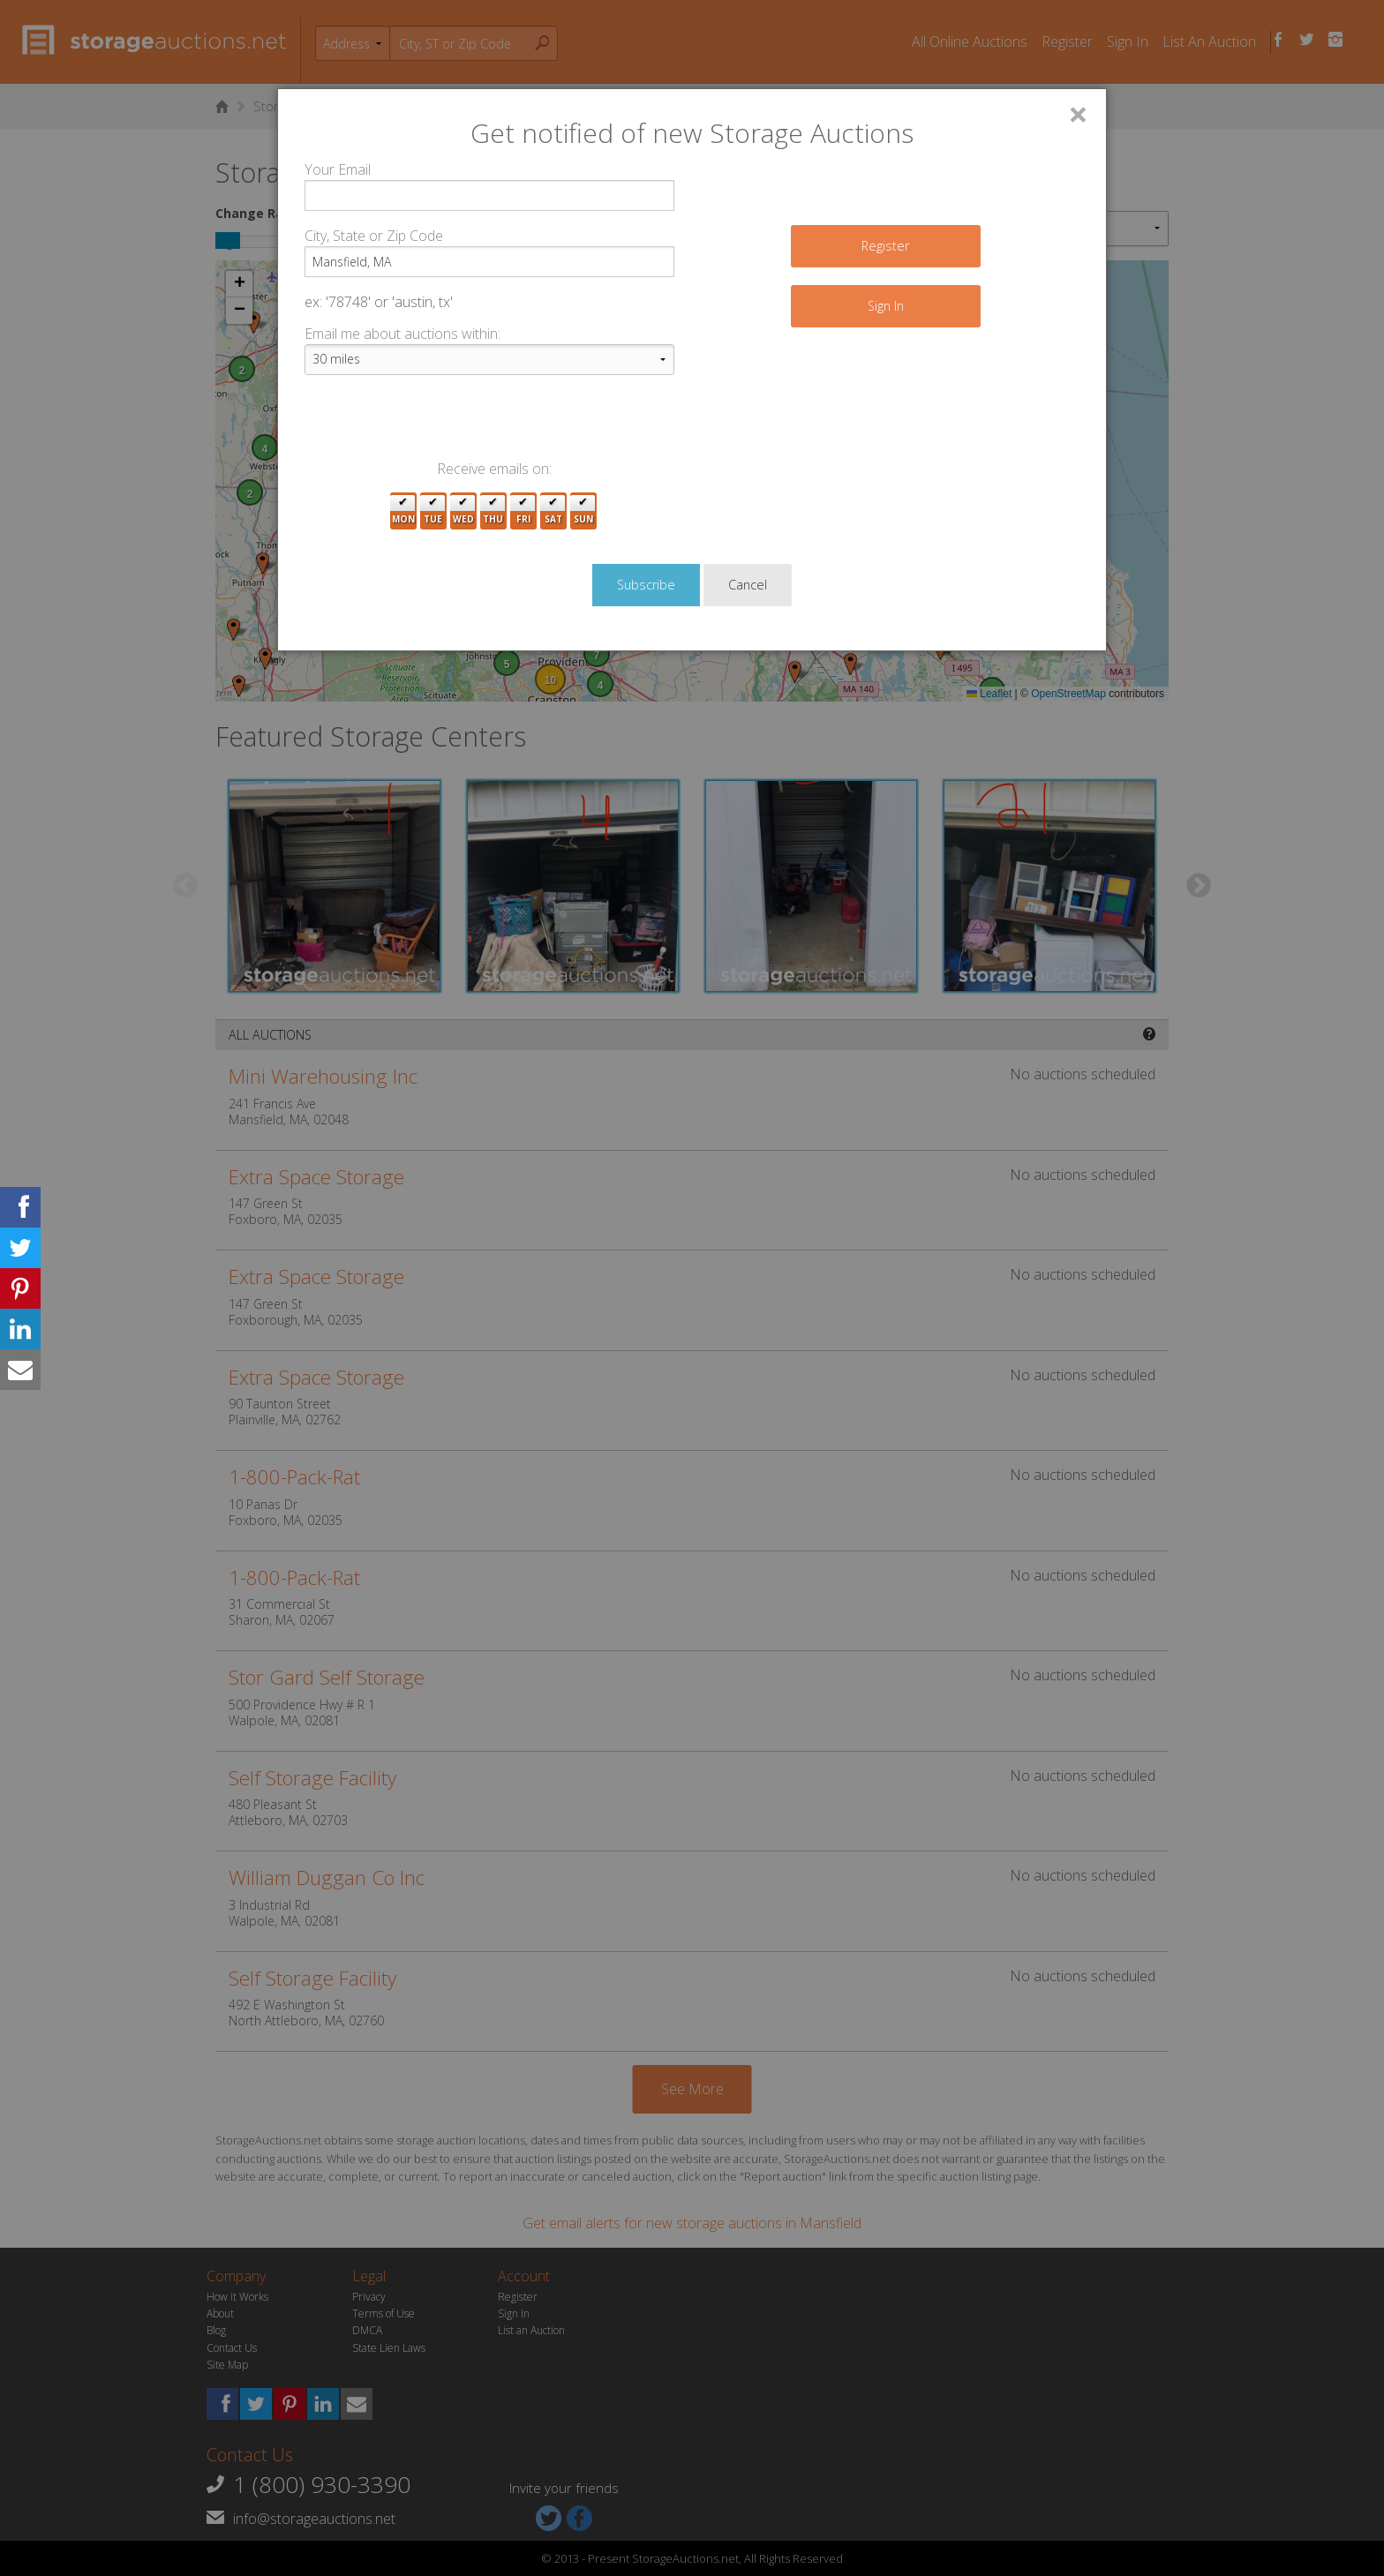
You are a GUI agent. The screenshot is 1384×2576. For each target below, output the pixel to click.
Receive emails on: (494, 468)
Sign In (886, 305)
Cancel (747, 584)
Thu (493, 511)
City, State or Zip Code (374, 235)
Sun (583, 511)
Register (885, 245)
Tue (433, 511)
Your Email (338, 169)
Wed (463, 511)
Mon (403, 511)
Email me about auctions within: (402, 333)
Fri (523, 511)
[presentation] (439, 423)
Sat (553, 511)
